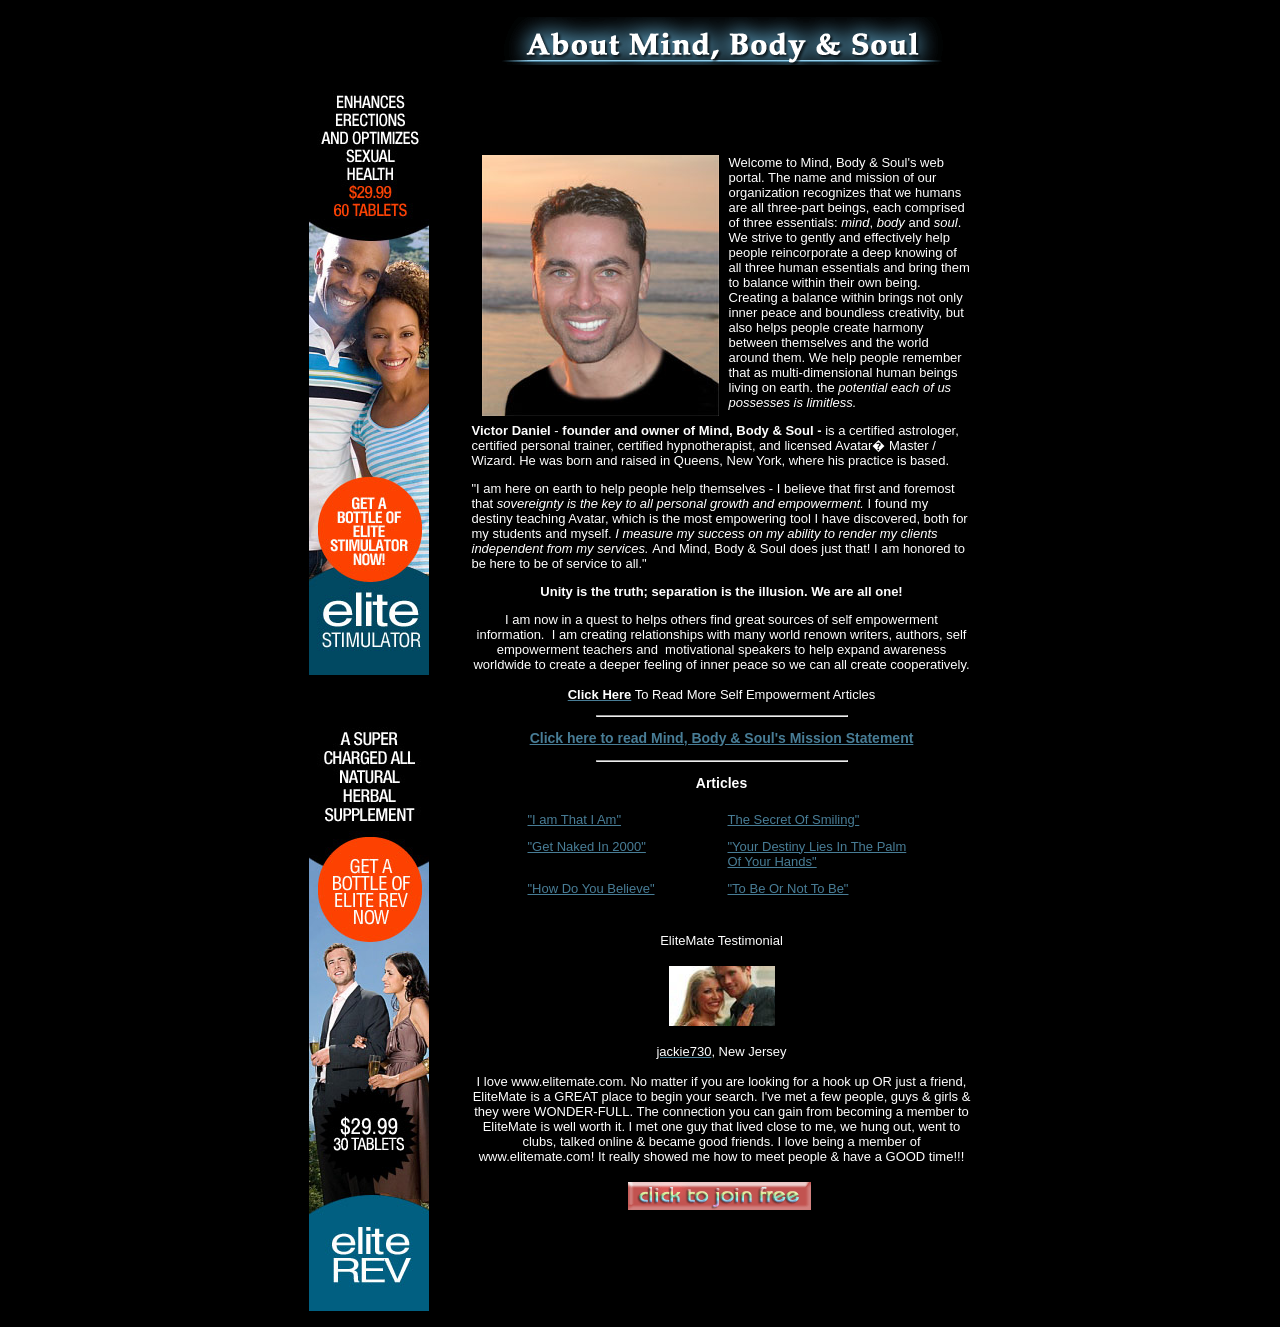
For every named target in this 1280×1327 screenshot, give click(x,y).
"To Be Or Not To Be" (788, 888)
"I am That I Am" (575, 819)
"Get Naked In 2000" (587, 846)
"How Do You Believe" (591, 888)
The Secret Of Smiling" (794, 819)
